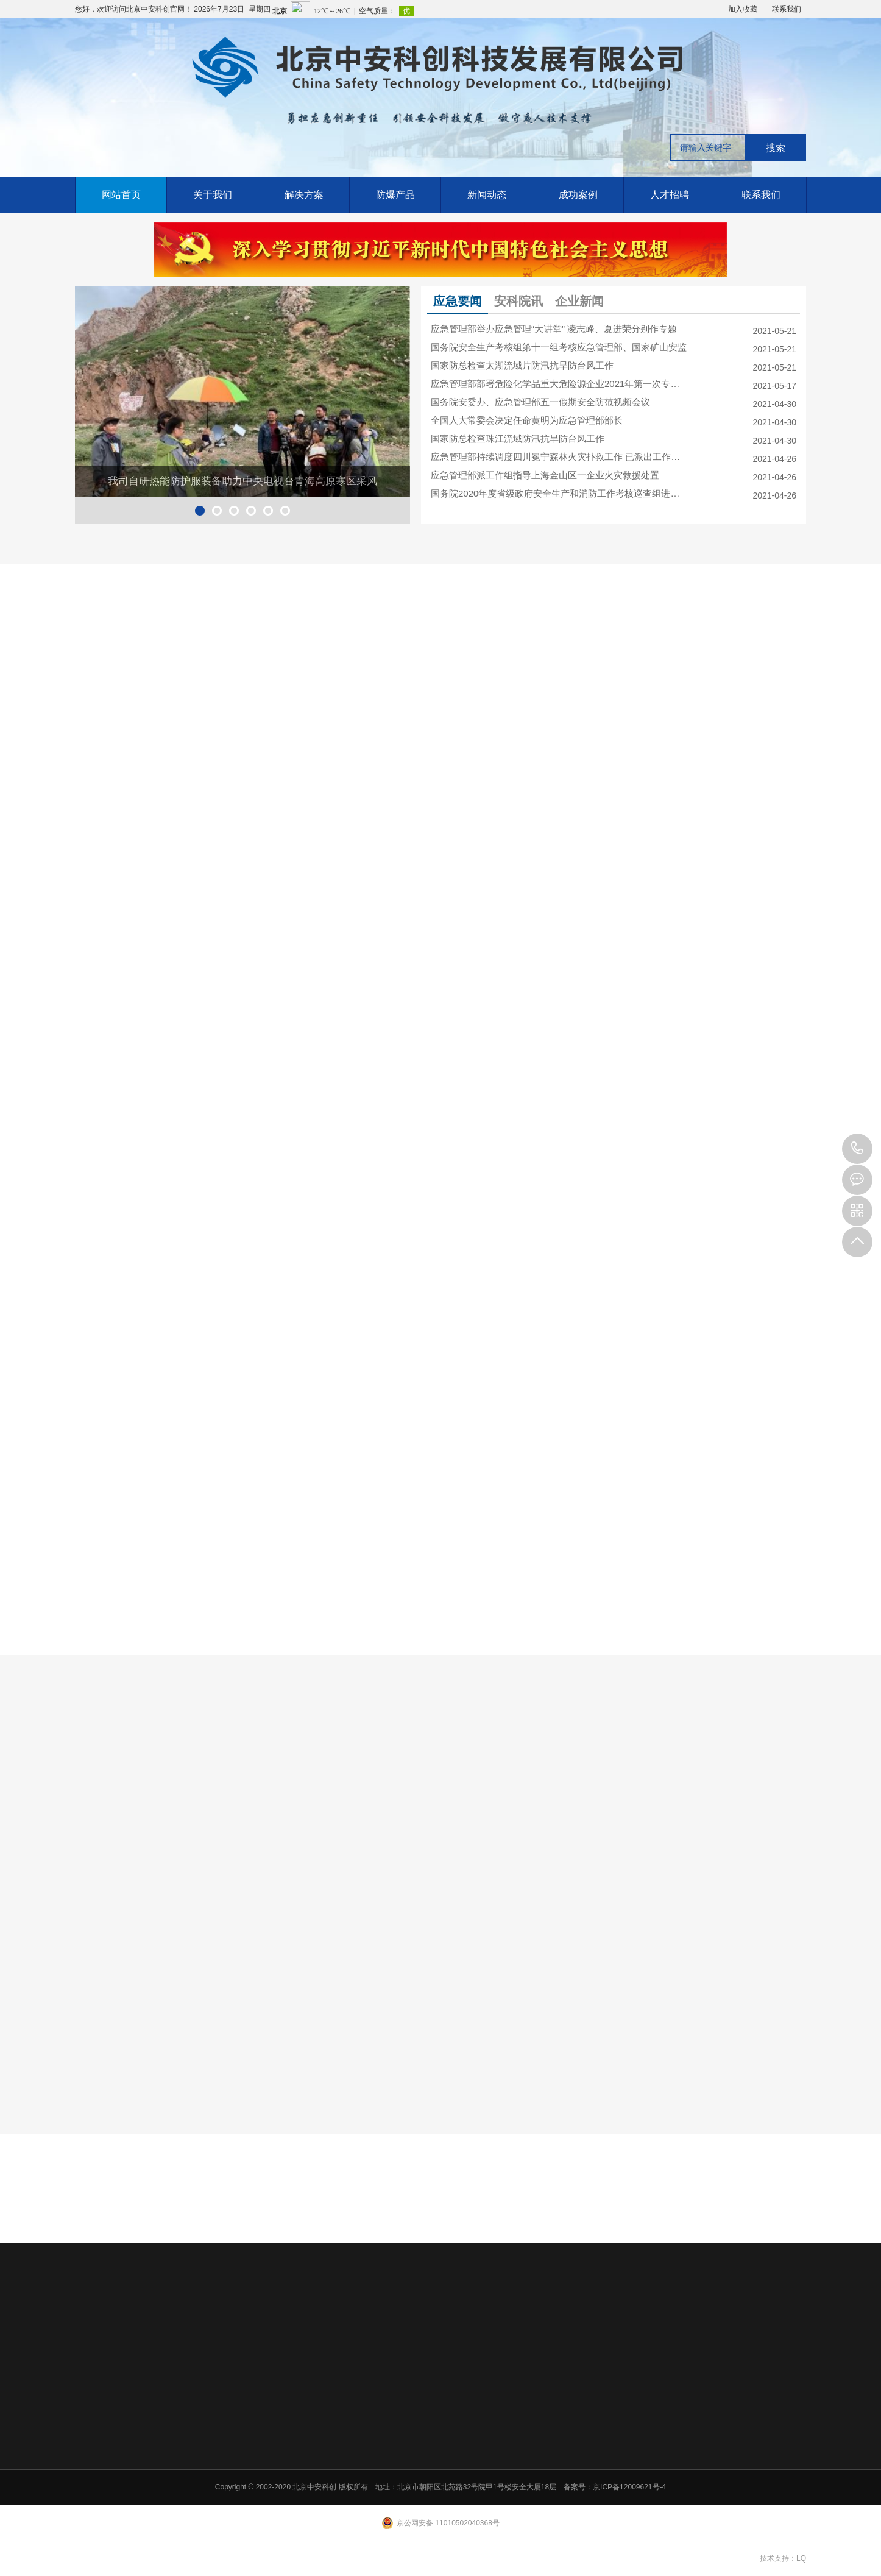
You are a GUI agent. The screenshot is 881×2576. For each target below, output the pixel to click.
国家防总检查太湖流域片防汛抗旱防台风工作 (522, 365)
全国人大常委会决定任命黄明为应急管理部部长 (527, 420)
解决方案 (304, 195)
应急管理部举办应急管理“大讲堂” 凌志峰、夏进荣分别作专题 (554, 329)
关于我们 (212, 195)
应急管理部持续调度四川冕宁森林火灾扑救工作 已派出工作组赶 (559, 457)
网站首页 (121, 195)
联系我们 (786, 9)
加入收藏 (742, 9)
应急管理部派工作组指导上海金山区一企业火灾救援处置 (545, 475)
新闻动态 (486, 195)
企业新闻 (579, 301)
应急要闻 (457, 301)
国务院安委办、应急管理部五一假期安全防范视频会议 (540, 402)
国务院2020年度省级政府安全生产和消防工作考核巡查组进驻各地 (559, 493)
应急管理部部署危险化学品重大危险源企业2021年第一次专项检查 (559, 383)
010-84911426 (857, 1149)
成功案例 (578, 195)
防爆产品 (395, 195)
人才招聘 (669, 195)
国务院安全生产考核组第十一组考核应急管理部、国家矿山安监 (559, 347)
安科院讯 (518, 301)
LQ (801, 2558)
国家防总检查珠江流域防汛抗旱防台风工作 (517, 438)
